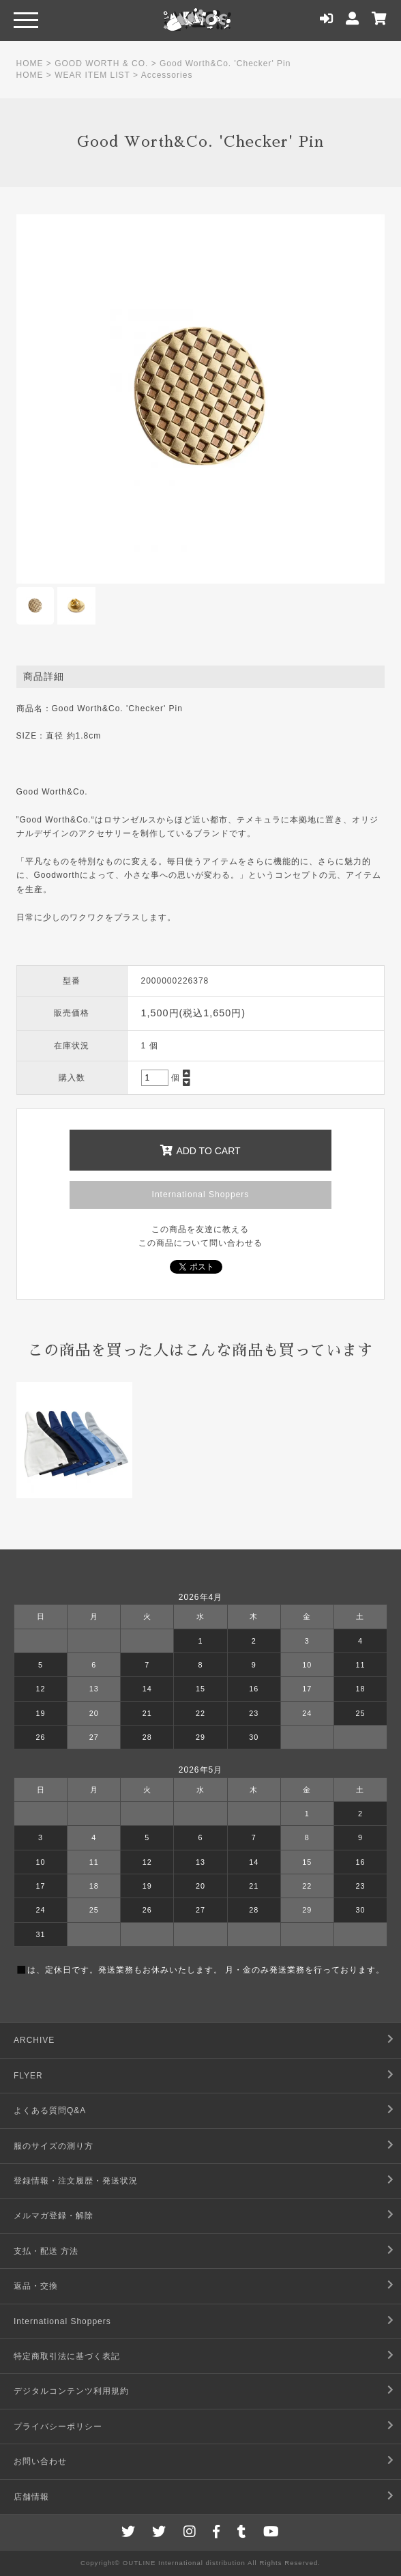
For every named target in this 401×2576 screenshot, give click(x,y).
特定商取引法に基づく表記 (67, 2356)
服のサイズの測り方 (53, 2146)
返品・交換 (36, 2286)
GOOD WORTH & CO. (101, 63)
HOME (30, 63)
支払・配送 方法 (46, 2251)
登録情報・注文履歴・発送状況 (76, 2181)
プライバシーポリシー (58, 2426)
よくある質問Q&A (50, 2110)
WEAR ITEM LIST (92, 75)
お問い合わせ (40, 2461)
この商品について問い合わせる (200, 1243)
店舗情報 (31, 2497)
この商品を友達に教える (200, 1229)
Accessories (167, 75)
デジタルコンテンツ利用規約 (71, 2391)
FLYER (28, 2075)
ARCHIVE (34, 2040)
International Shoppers (201, 1194)
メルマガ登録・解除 (53, 2215)
